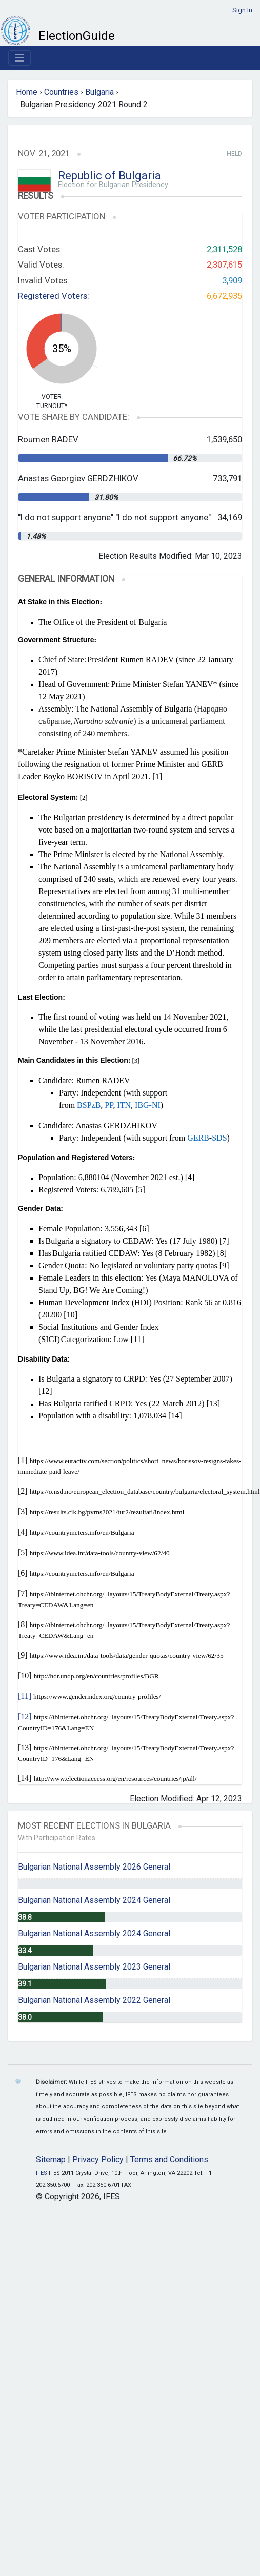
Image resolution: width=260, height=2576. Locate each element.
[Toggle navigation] (19, 58)
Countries (61, 92)
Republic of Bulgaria (109, 175)
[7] (224, 1240)
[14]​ (25, 1778)
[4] (190, 1177)
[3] (23, 1511)
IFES (41, 2172)
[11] (137, 1339)
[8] (222, 1253)
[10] (70, 1314)
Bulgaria (99, 92)
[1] (157, 776)
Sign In (242, 10)
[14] (175, 1415)
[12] (45, 1391)
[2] (23, 1491)
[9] (224, 1265)
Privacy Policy (98, 2159)
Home (26, 92)
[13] (214, 1403)
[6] (144, 1228)
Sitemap (51, 2159)
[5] (140, 1189)
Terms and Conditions (169, 2159)
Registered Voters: (53, 296)
